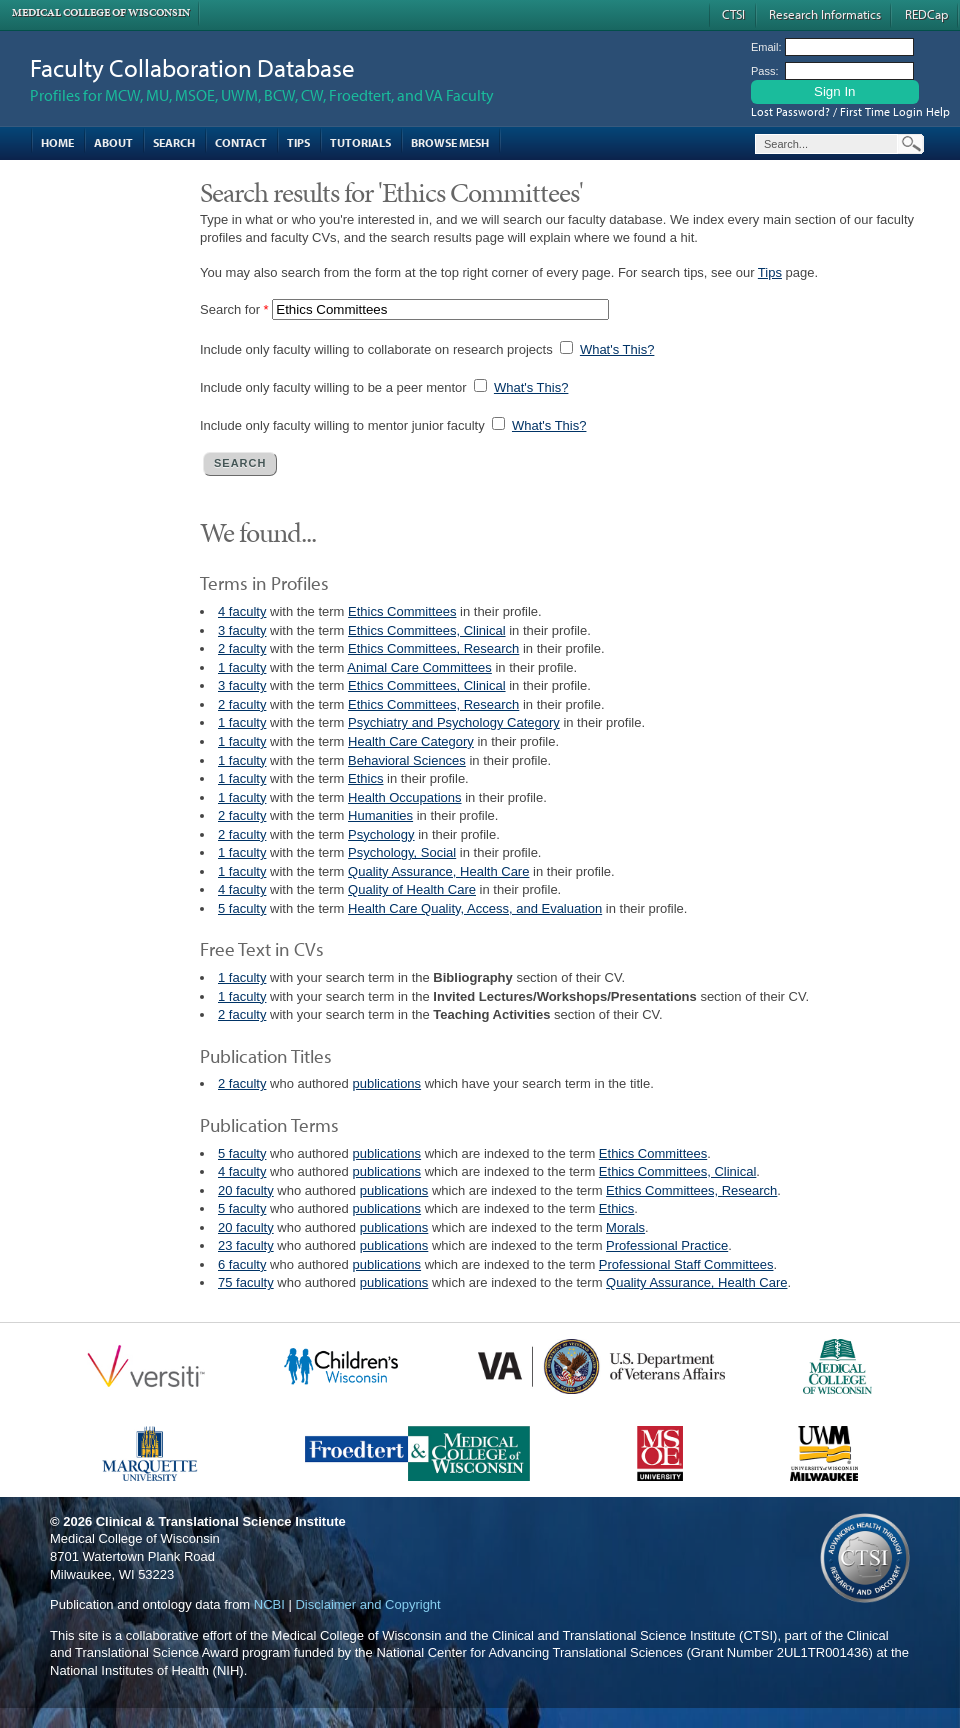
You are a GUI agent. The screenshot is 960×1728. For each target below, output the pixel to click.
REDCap (926, 14)
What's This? (617, 349)
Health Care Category (411, 741)
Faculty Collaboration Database (192, 67)
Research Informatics (825, 14)
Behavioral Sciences (407, 760)
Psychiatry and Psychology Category (454, 722)
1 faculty (242, 667)
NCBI (269, 1604)
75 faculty (246, 1282)
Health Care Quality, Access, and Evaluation (475, 908)
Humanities (380, 815)
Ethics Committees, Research (433, 648)
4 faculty (242, 611)
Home (57, 142)
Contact (241, 142)
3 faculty (242, 630)
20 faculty (246, 1190)
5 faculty (242, 908)
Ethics (365, 778)
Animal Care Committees (419, 667)
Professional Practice (667, 1245)
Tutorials (360, 142)
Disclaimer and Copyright (367, 1604)
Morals (625, 1227)
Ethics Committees (402, 611)
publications (386, 1083)
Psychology (381, 834)
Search (174, 142)
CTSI (733, 14)
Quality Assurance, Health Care (438, 871)
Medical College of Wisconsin (101, 12)
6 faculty (242, 1264)
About (113, 142)
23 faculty (246, 1245)
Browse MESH (450, 142)
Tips (298, 142)
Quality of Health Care (412, 889)
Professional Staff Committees (686, 1264)
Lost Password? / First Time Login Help (850, 111)
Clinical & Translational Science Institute (221, 1521)
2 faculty (242, 648)
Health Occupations (404, 797)
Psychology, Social (402, 852)
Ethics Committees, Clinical (427, 630)
